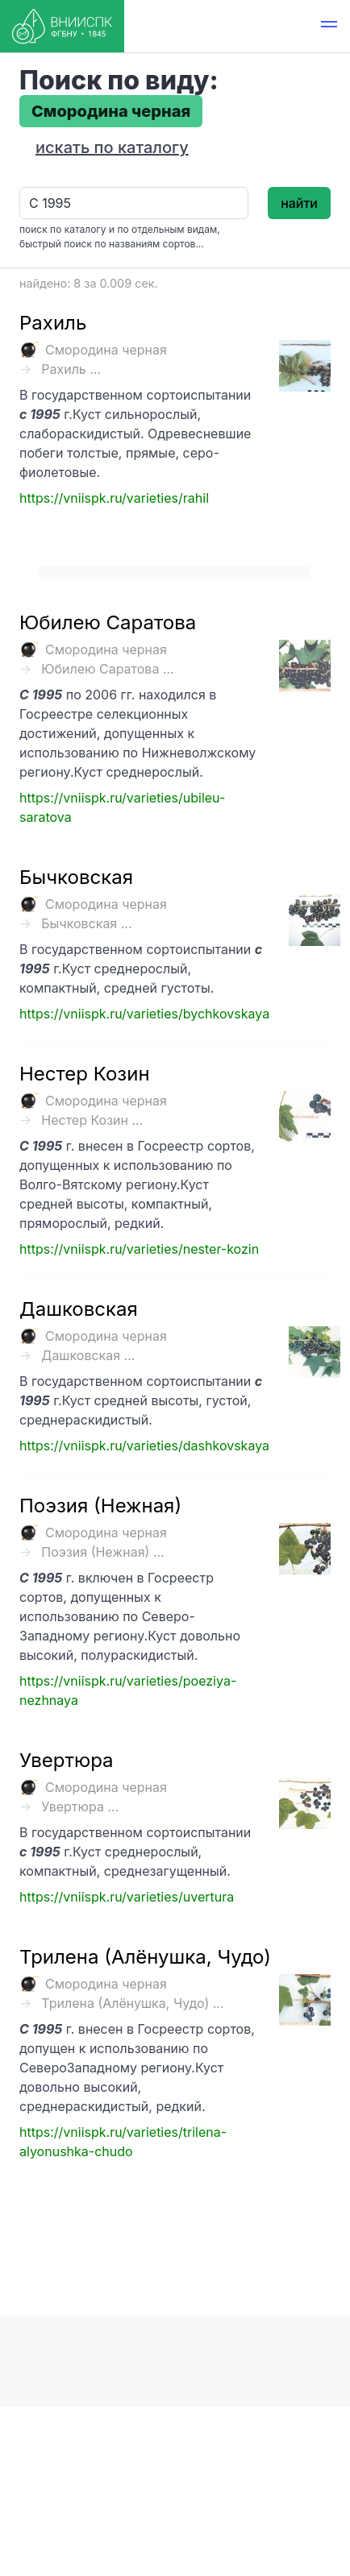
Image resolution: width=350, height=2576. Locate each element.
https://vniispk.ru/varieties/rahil (114, 498)
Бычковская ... (86, 923)
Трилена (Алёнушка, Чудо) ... (132, 2003)
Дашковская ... (88, 1355)
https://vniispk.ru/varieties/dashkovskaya (144, 1445)
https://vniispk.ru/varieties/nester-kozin (139, 1249)
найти (299, 203)
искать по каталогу (112, 147)
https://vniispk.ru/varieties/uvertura (126, 1897)
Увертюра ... (80, 1806)
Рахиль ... (71, 369)
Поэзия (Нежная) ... (102, 1552)
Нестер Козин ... (92, 1120)
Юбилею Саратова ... (107, 669)
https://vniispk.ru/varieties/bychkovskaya (144, 1014)
